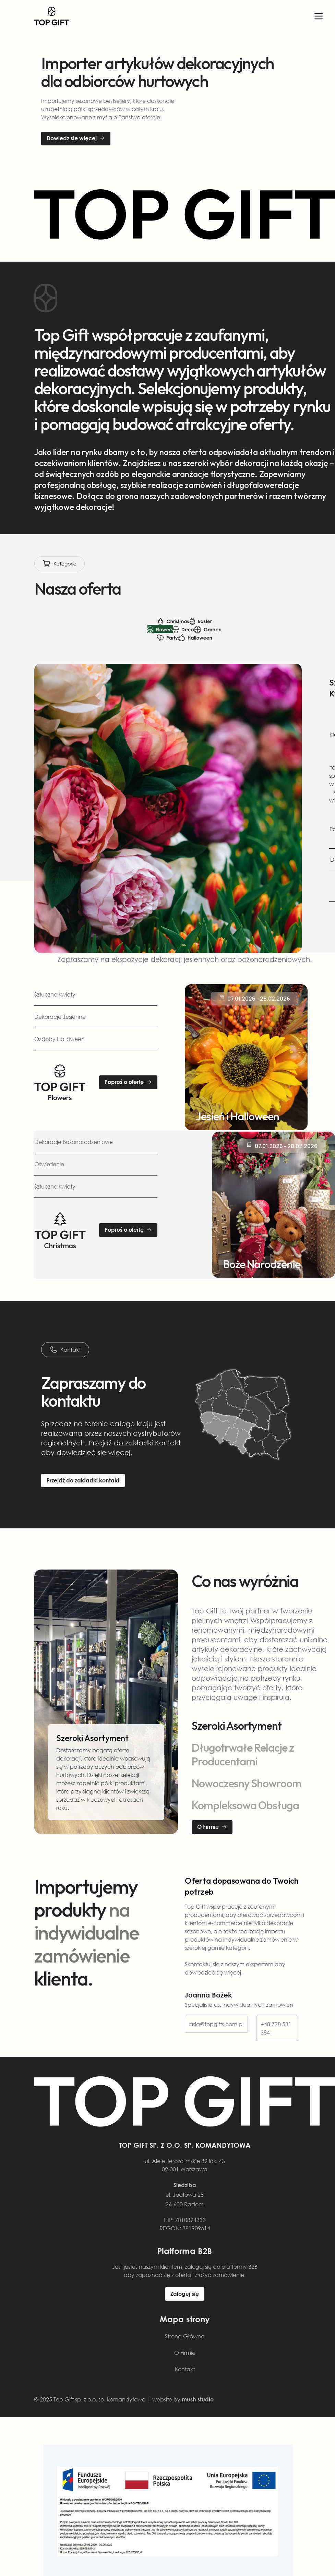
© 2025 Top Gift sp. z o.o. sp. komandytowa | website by (124, 2399)
